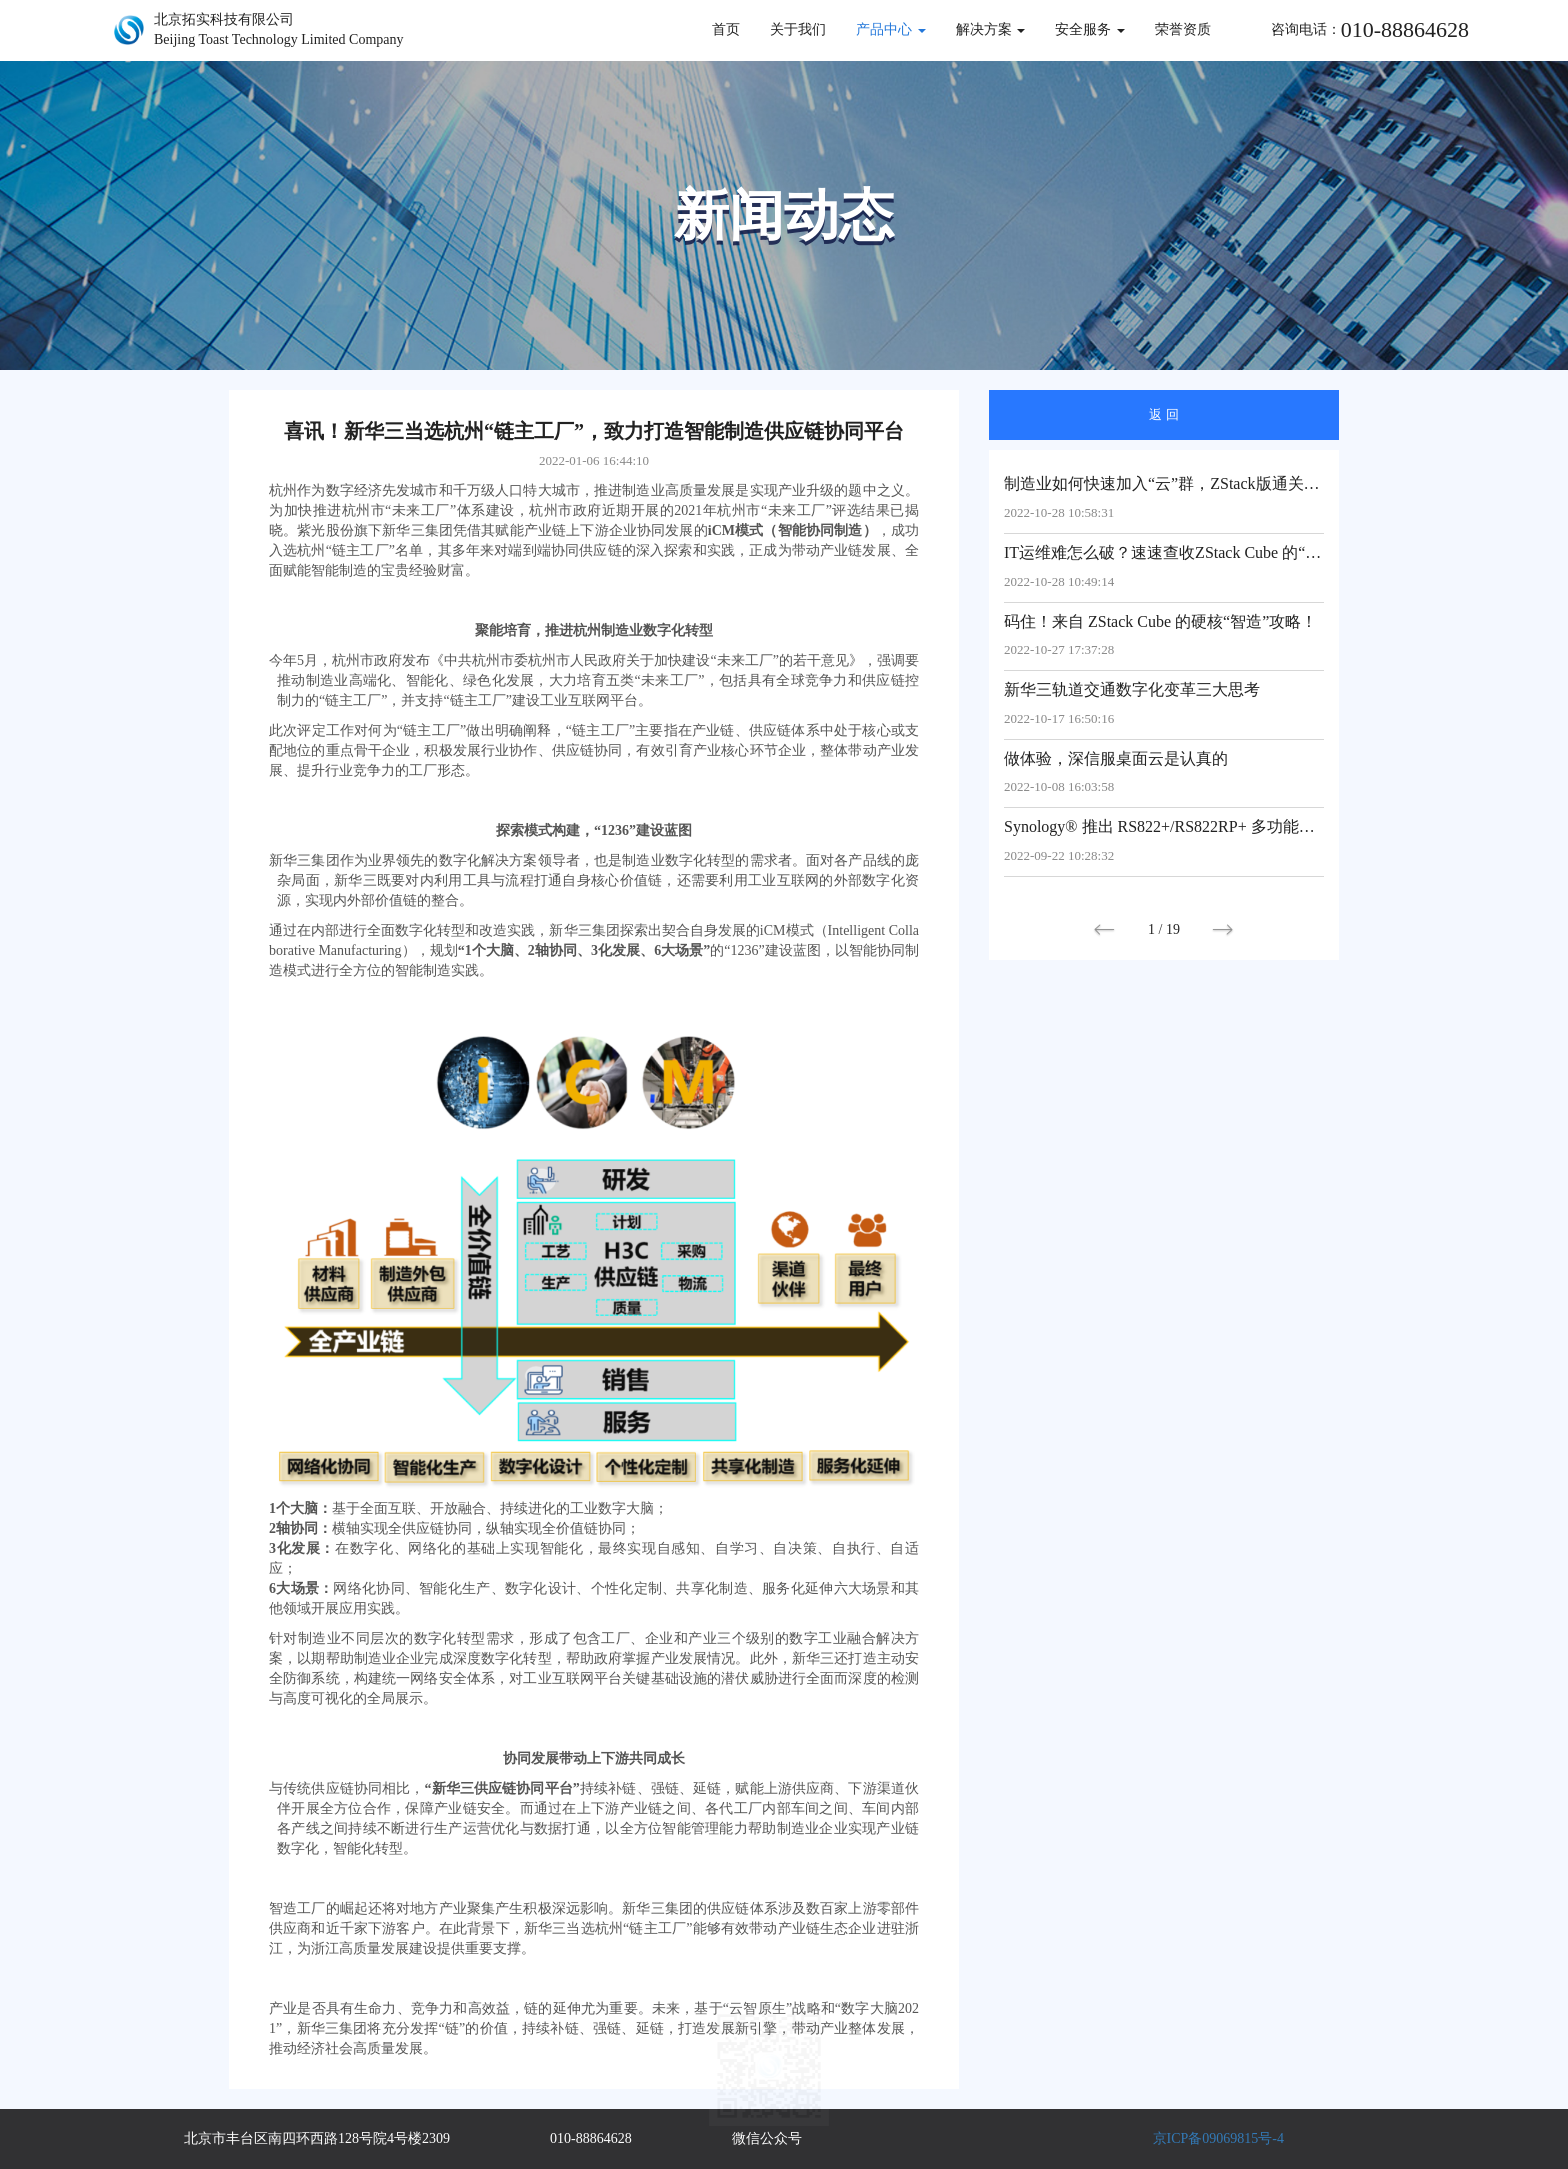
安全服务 (1090, 29)
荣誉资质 (1183, 29)
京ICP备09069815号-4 (1218, 2138)
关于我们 (798, 29)
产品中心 (891, 29)
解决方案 (991, 29)
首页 (726, 29)
